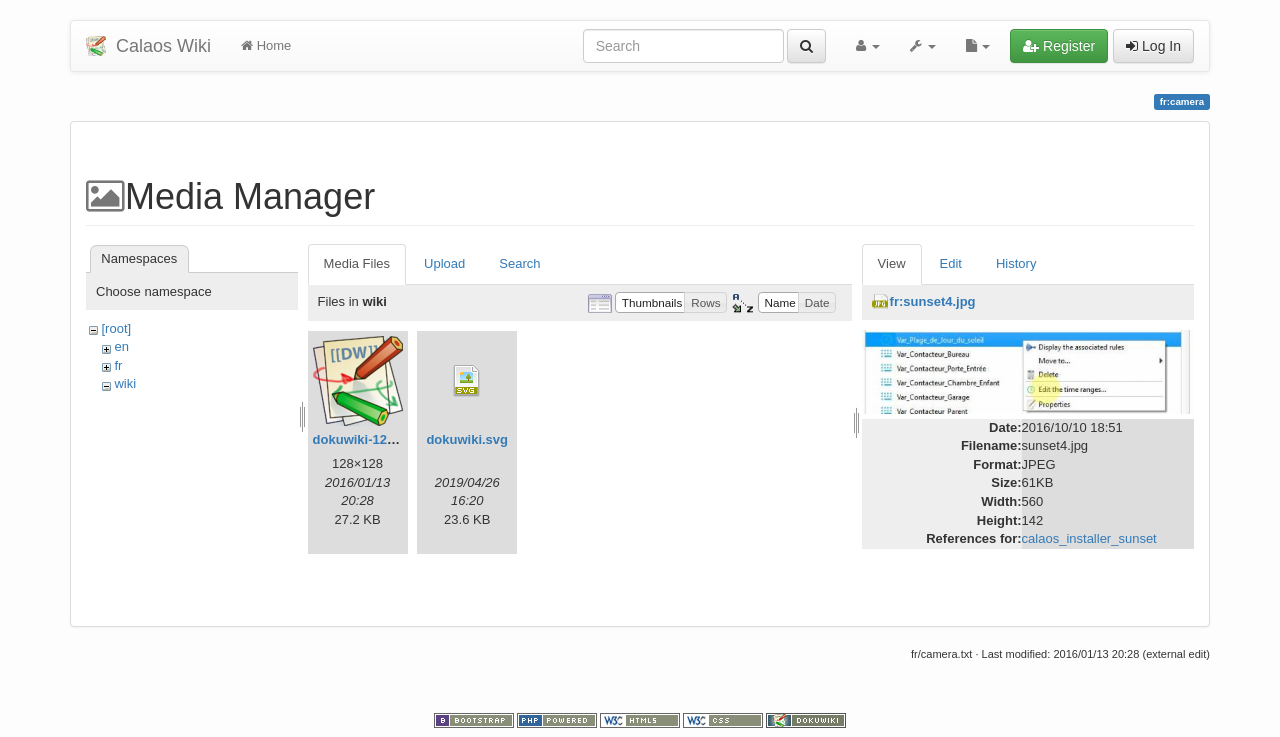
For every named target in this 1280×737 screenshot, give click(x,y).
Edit (951, 263)
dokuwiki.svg (467, 439)
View (892, 263)
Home (266, 45)
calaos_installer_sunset (1089, 538)
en (121, 346)
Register (1059, 46)
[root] (116, 328)
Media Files (357, 263)
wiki (125, 383)
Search (519, 263)
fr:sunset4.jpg (933, 301)
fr (118, 365)
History (1016, 263)
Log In (1153, 46)
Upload (444, 263)
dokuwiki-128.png (367, 439)
